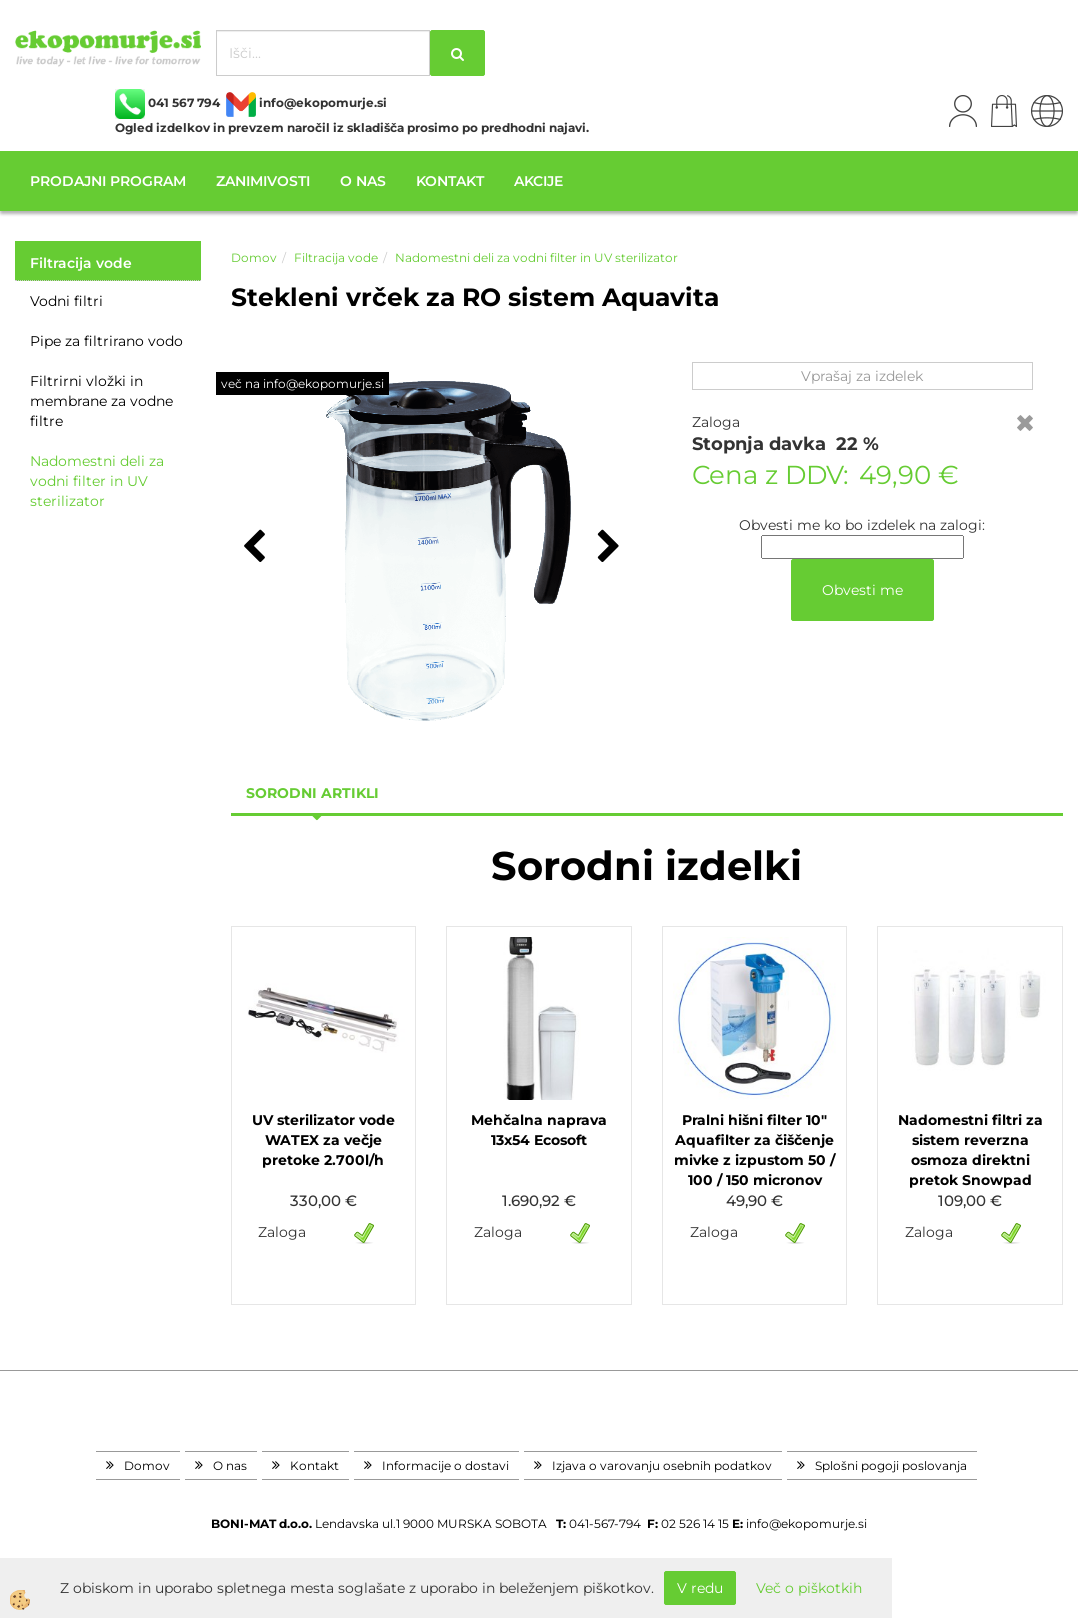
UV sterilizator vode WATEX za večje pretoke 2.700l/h (323, 1140)
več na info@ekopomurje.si (302, 383)
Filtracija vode (336, 257)
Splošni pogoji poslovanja (891, 1465)
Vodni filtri (66, 301)
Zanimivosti (263, 181)
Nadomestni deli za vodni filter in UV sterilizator (97, 481)
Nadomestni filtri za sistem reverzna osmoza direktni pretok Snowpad (970, 1150)
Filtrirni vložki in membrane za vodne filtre (101, 401)
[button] (606, 548)
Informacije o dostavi (445, 1465)
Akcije (538, 181)
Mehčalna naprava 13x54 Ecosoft (539, 1130)
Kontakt (450, 181)
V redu (700, 1588)
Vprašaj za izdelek (862, 376)
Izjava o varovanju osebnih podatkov (662, 1465)
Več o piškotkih (809, 1588)
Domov (254, 257)
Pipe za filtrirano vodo (106, 341)
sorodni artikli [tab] (312, 793)
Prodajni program (108, 181)
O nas (363, 181)
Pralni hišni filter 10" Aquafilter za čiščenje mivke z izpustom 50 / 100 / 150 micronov (754, 1150)
